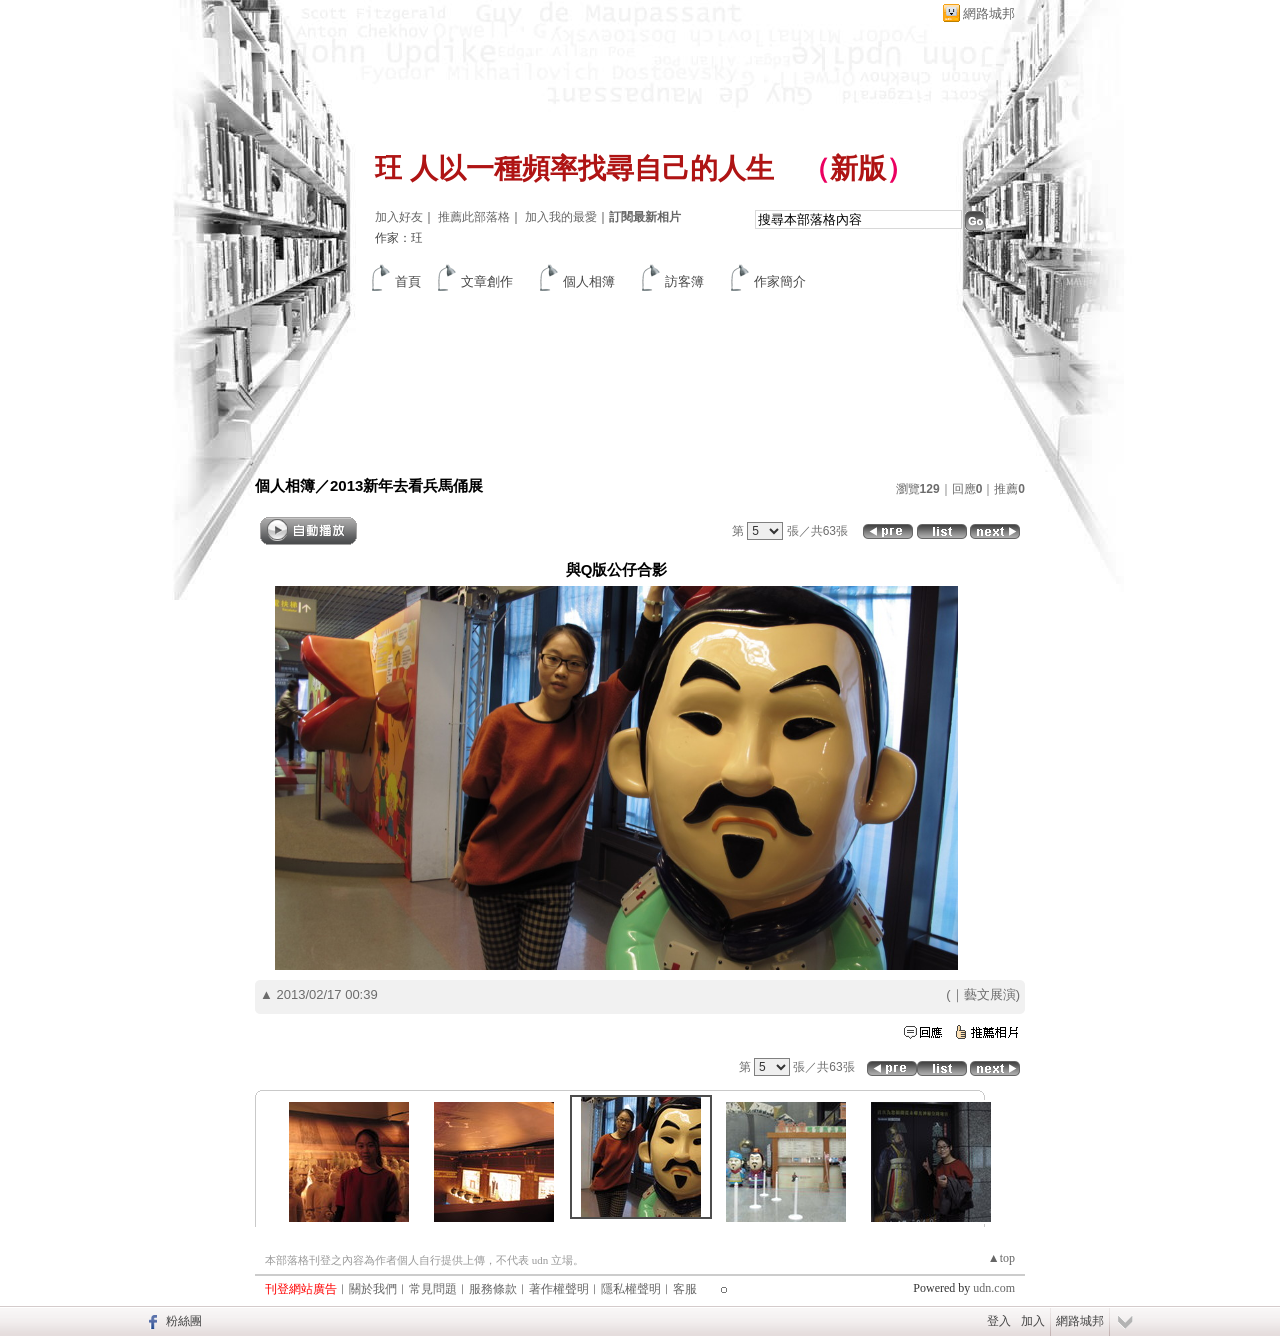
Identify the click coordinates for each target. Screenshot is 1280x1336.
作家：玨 (399, 238)
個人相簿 (589, 281)
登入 (999, 1321)
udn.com (994, 1288)
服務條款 (493, 1289)
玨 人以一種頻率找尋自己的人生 (574, 168)
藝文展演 (990, 994)
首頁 (408, 281)
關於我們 (373, 1289)
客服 (685, 1289)
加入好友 (399, 217)
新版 (858, 168)
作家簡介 (780, 281)
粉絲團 (184, 1321)
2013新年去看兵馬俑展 (406, 485)
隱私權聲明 (631, 1289)
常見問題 (433, 1289)
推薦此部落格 (474, 217)
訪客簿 (684, 281)
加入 (1033, 1321)
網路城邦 (989, 13)
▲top (1001, 1258)
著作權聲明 (559, 1289)
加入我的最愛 (561, 217)
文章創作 (487, 281)
